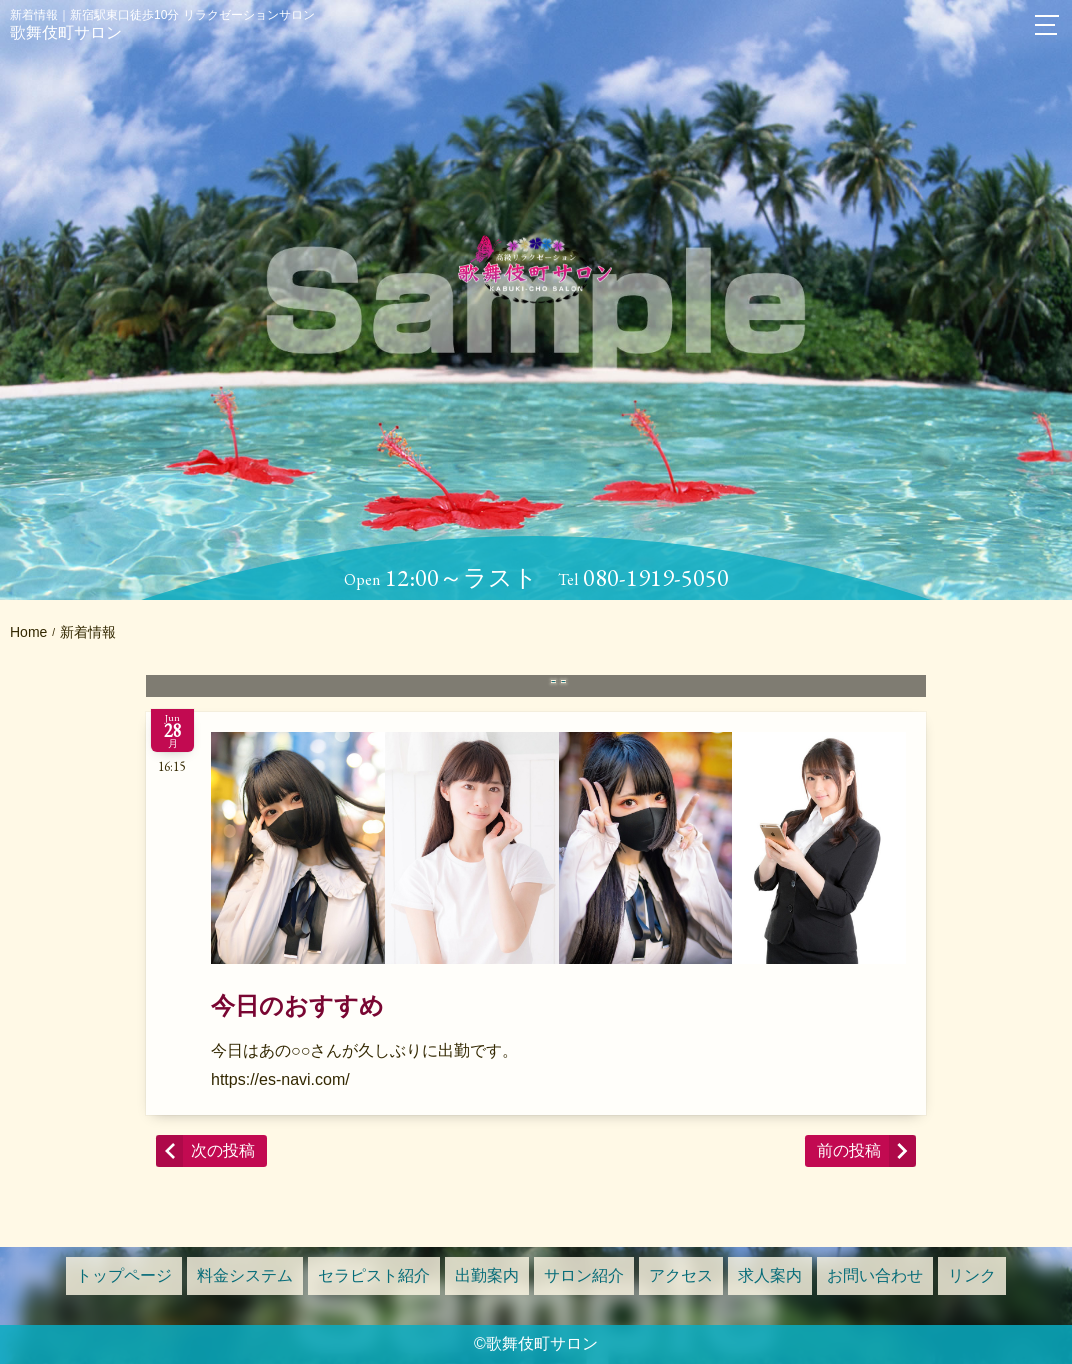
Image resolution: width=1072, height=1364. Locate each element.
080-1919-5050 (656, 578)
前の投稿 (849, 1150)
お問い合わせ (875, 1275)
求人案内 (770, 1275)
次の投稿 (223, 1150)
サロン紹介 (584, 1275)
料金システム (245, 1275)
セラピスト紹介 (374, 1275)
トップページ (124, 1275)
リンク (972, 1275)
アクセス (681, 1275)
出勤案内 (487, 1275)
